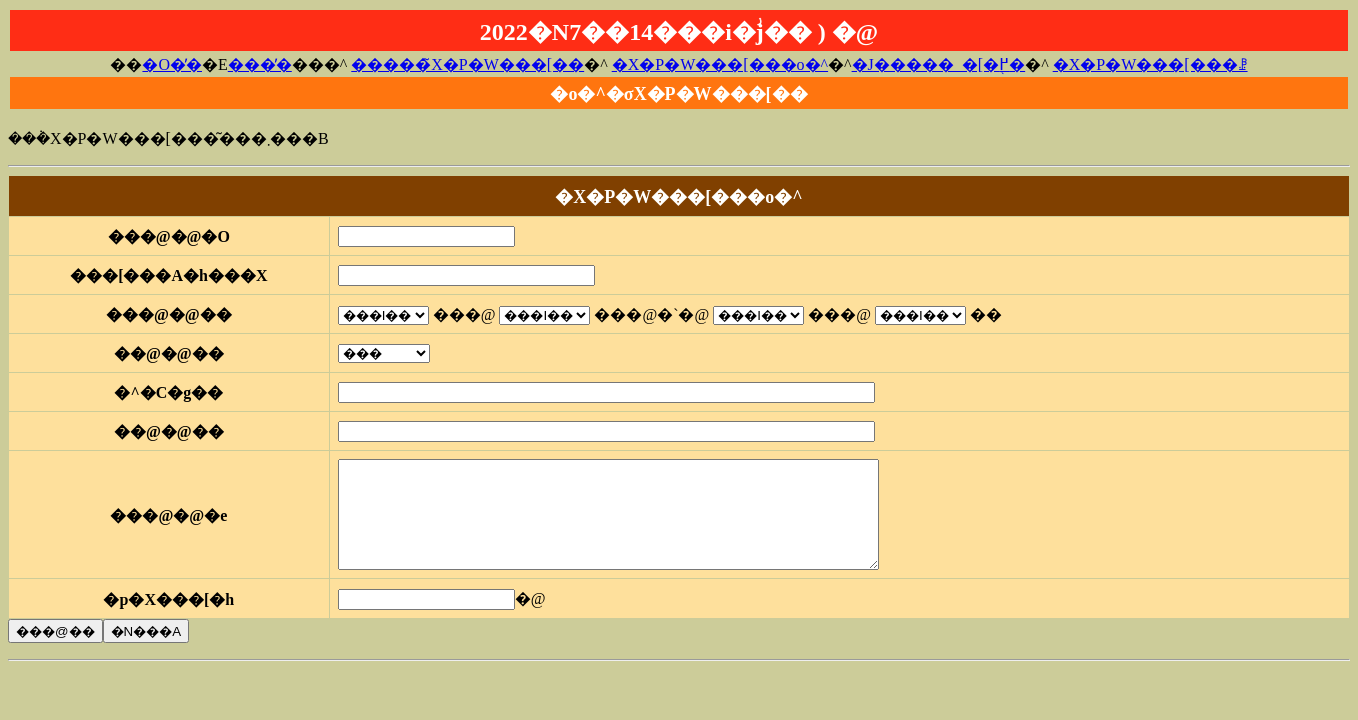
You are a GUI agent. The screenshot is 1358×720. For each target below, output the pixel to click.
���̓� (260, 64)
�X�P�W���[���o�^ (720, 64)
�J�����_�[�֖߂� (939, 64)
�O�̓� (172, 64)
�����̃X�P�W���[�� (467, 64)
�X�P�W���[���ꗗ (1150, 64)
